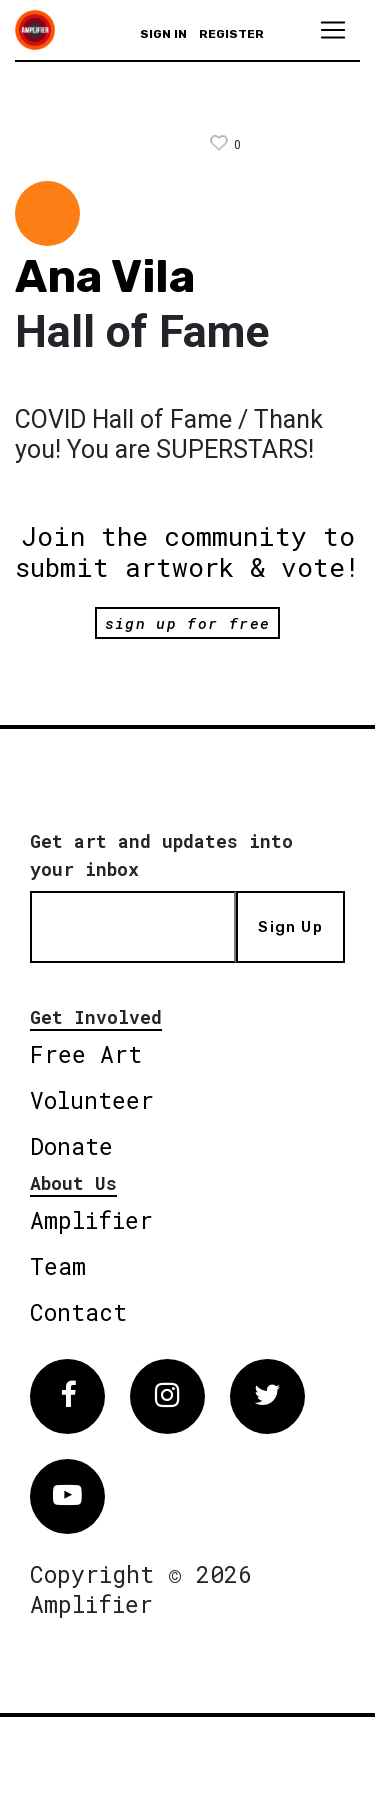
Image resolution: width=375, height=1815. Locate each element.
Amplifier (91, 1220)
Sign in (163, 34)
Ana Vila (105, 276)
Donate (71, 1146)
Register (231, 34)
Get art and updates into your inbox (161, 855)
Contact (78, 1312)
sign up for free (187, 623)
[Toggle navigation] (333, 30)
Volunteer (92, 1100)
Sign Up (290, 927)
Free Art (86, 1054)
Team (58, 1266)
